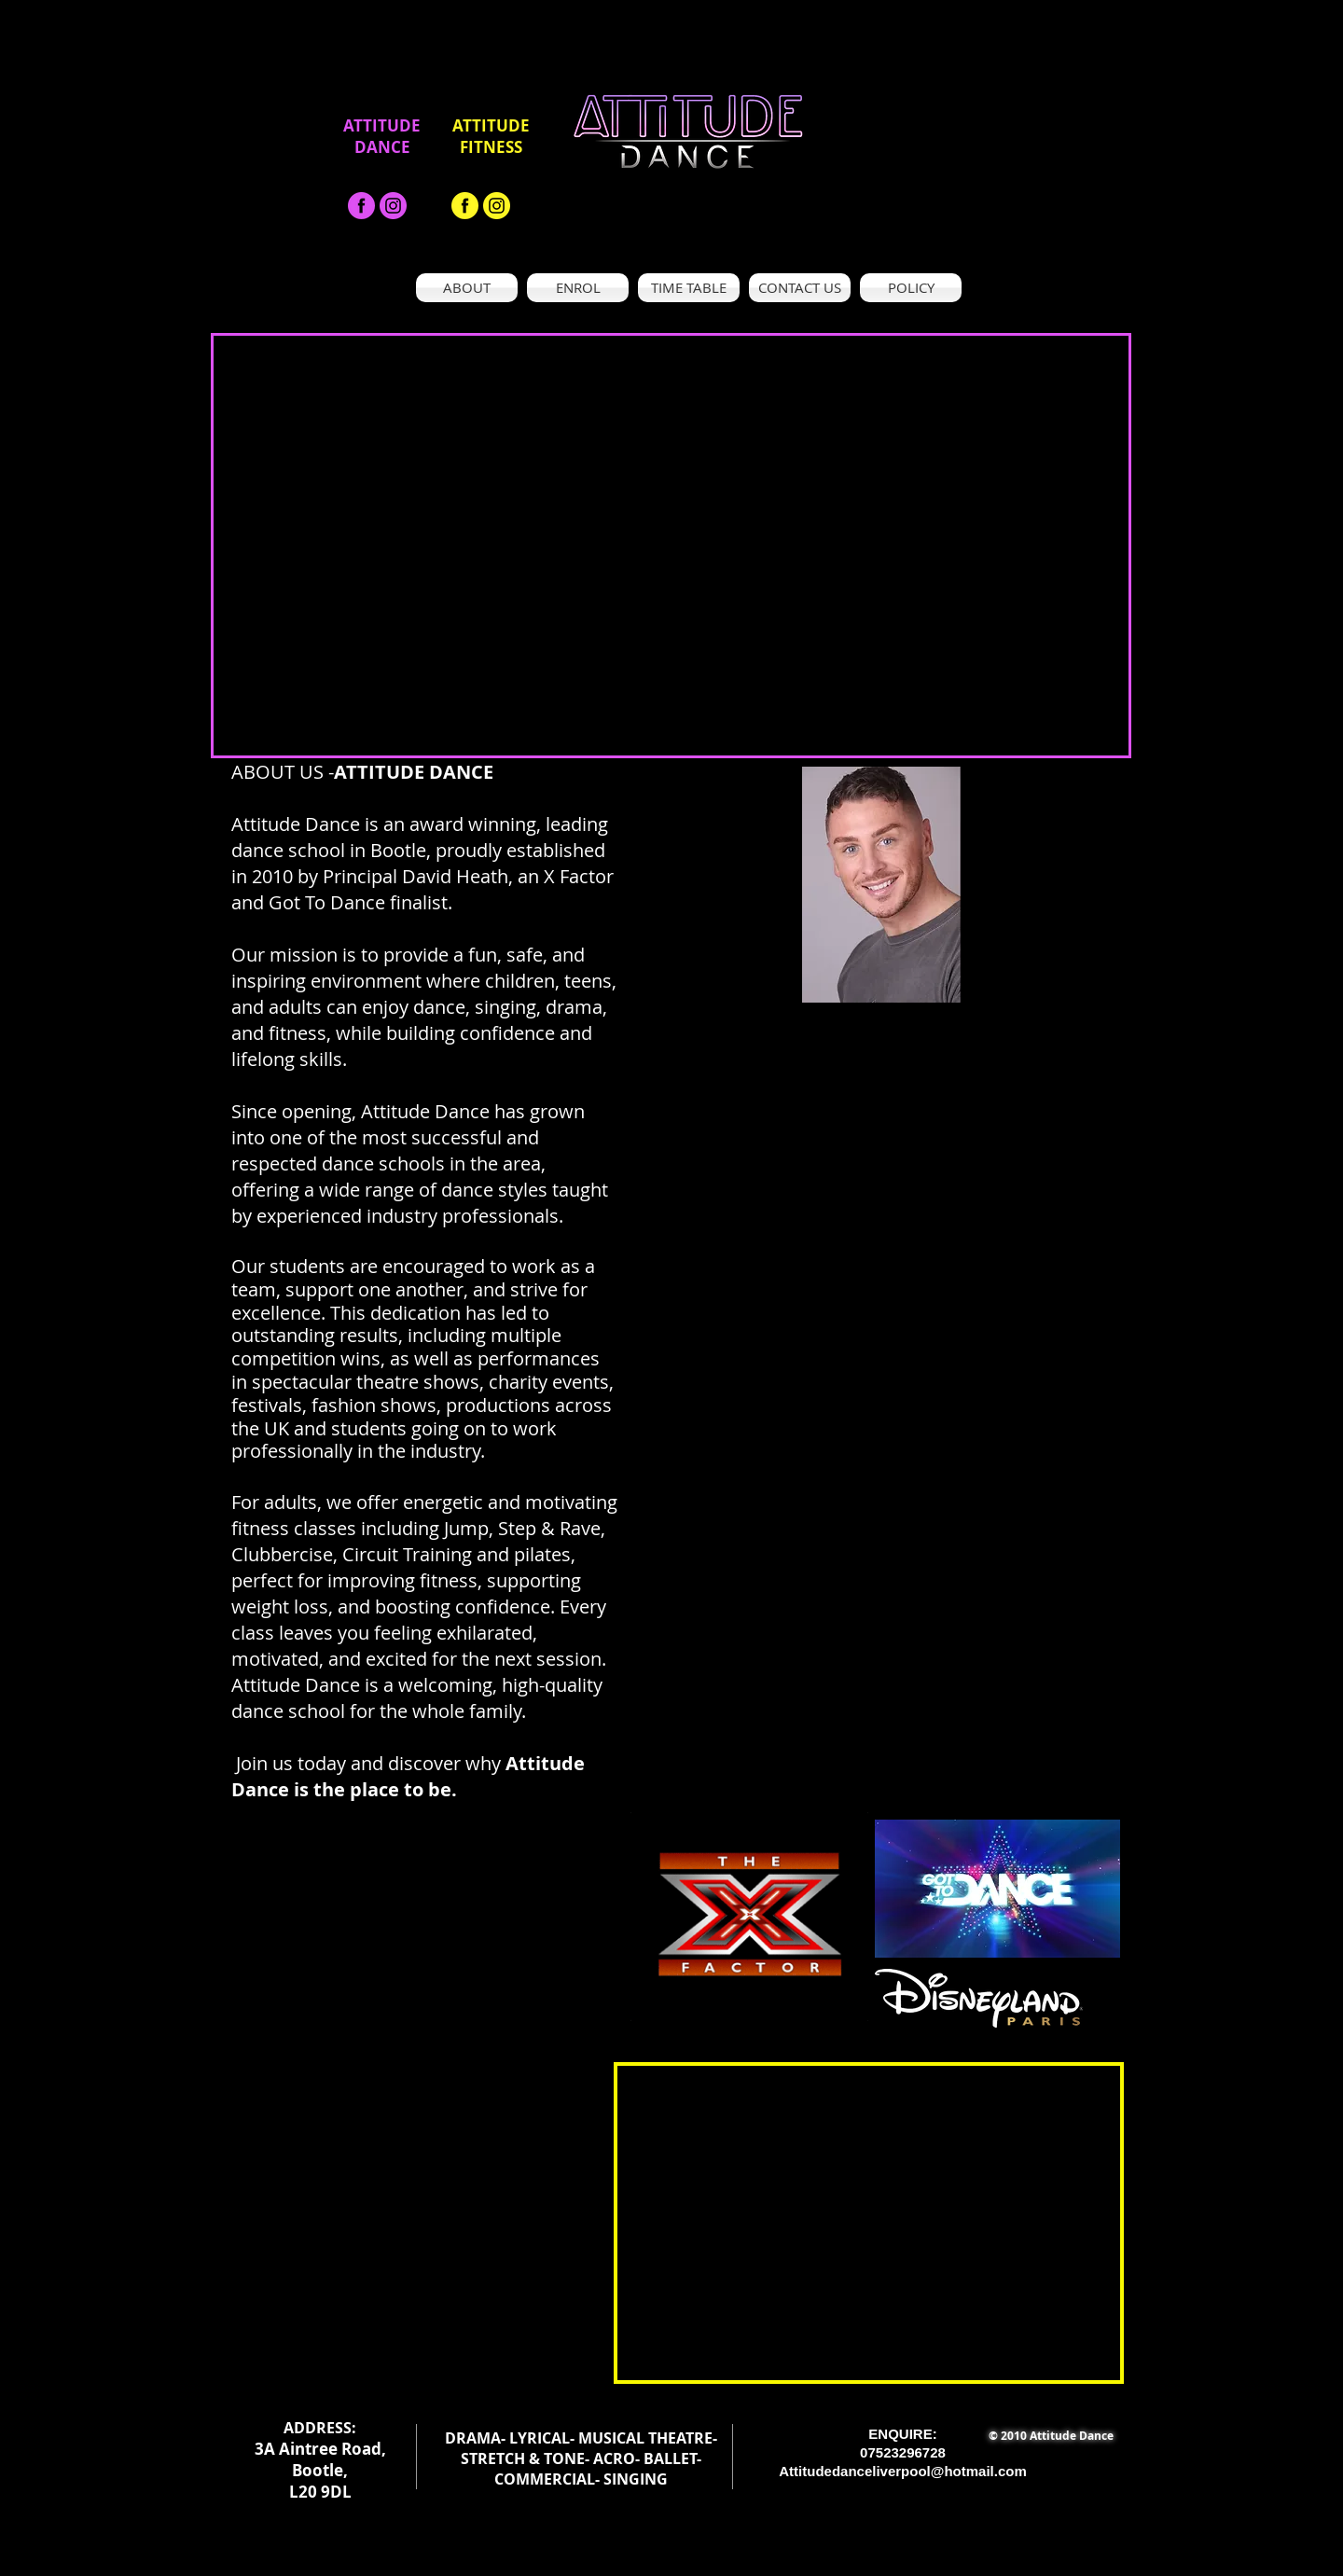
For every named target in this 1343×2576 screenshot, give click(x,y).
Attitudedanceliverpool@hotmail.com (903, 2471)
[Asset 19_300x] (393, 205)
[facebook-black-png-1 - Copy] (464, 205)
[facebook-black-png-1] (361, 205)
